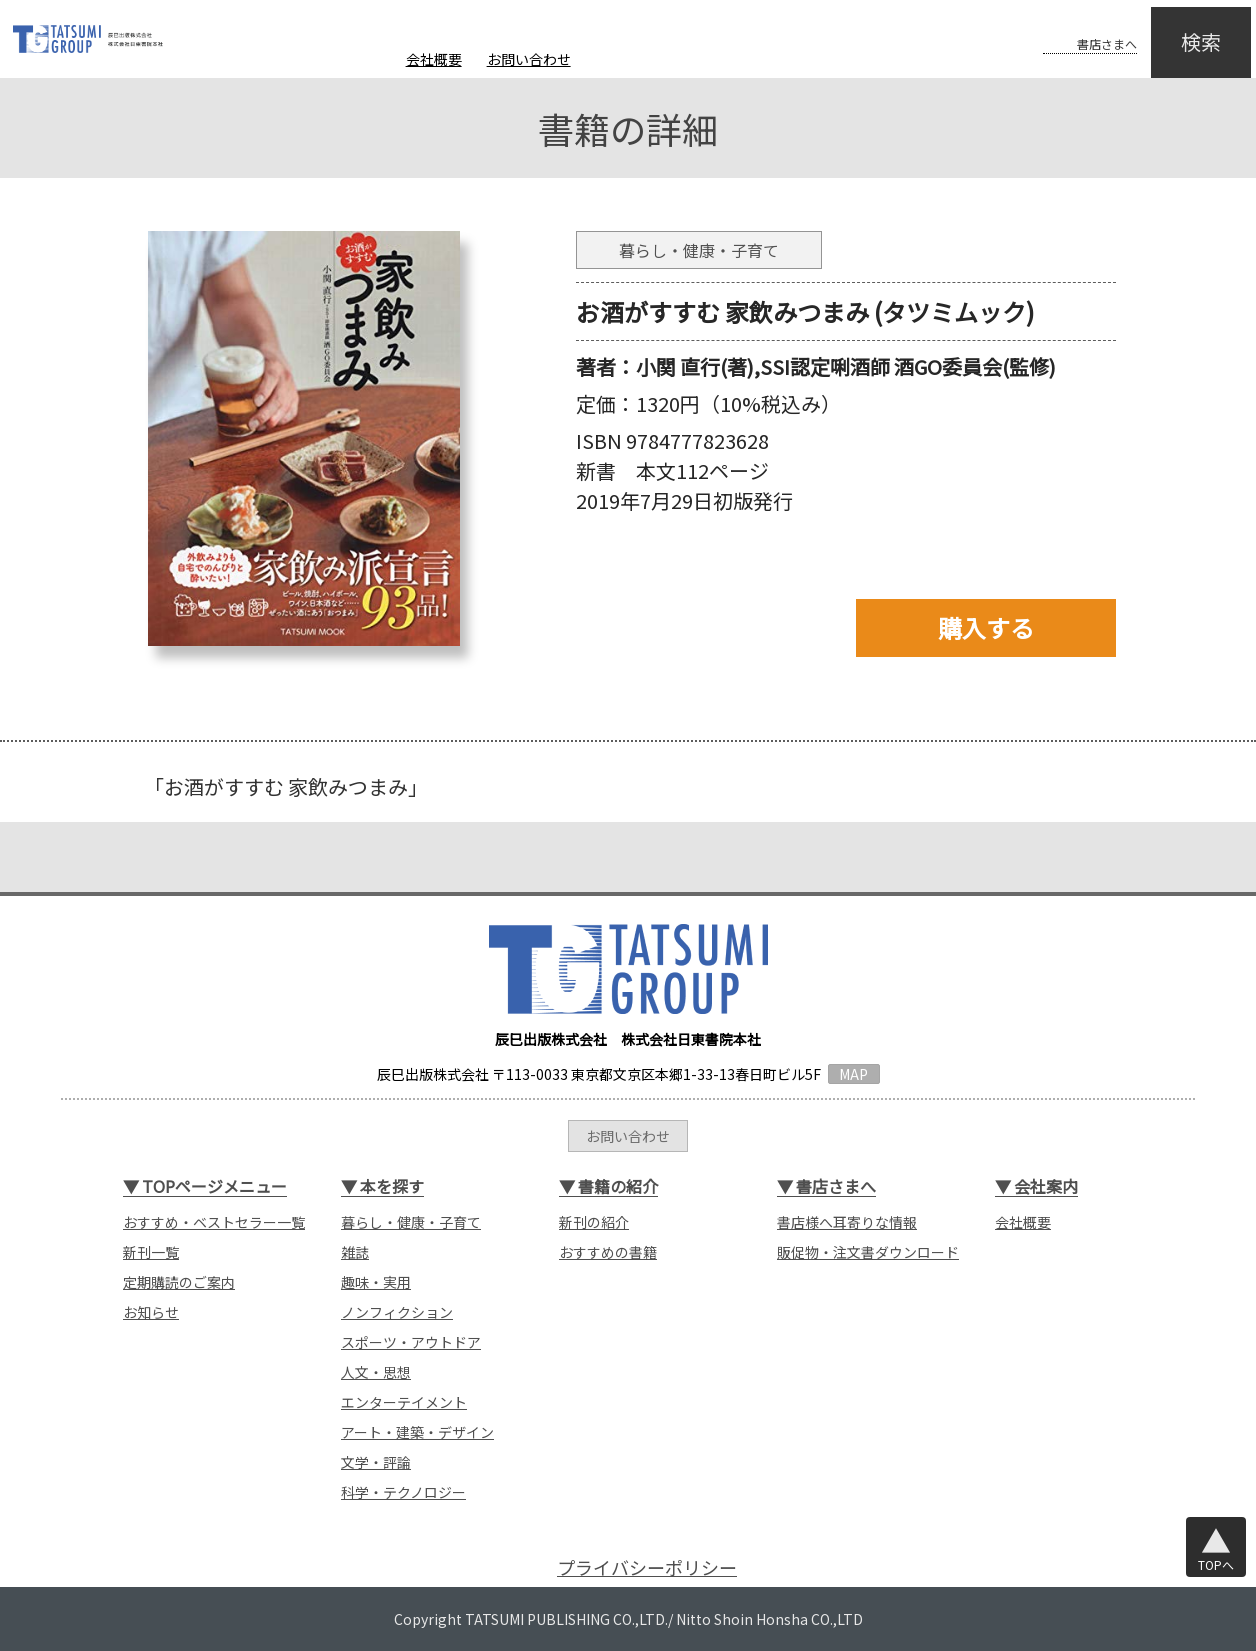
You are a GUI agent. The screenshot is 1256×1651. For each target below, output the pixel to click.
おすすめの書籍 (608, 1252)
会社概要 (434, 59)
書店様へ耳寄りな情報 (847, 1222)
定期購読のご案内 (179, 1282)
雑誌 (355, 1252)
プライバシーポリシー (647, 1567)
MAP (853, 1074)
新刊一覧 (151, 1252)
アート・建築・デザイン (417, 1432)
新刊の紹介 (594, 1222)
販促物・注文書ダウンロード (868, 1252)
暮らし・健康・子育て (411, 1222)
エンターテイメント (404, 1402)
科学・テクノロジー (403, 1492)
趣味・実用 (376, 1282)
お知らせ (151, 1312)
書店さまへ (1068, 28)
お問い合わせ (529, 59)
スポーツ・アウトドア (411, 1342)
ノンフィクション (397, 1312)
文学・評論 (376, 1462)
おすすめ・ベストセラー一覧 (214, 1222)
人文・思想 (376, 1372)
